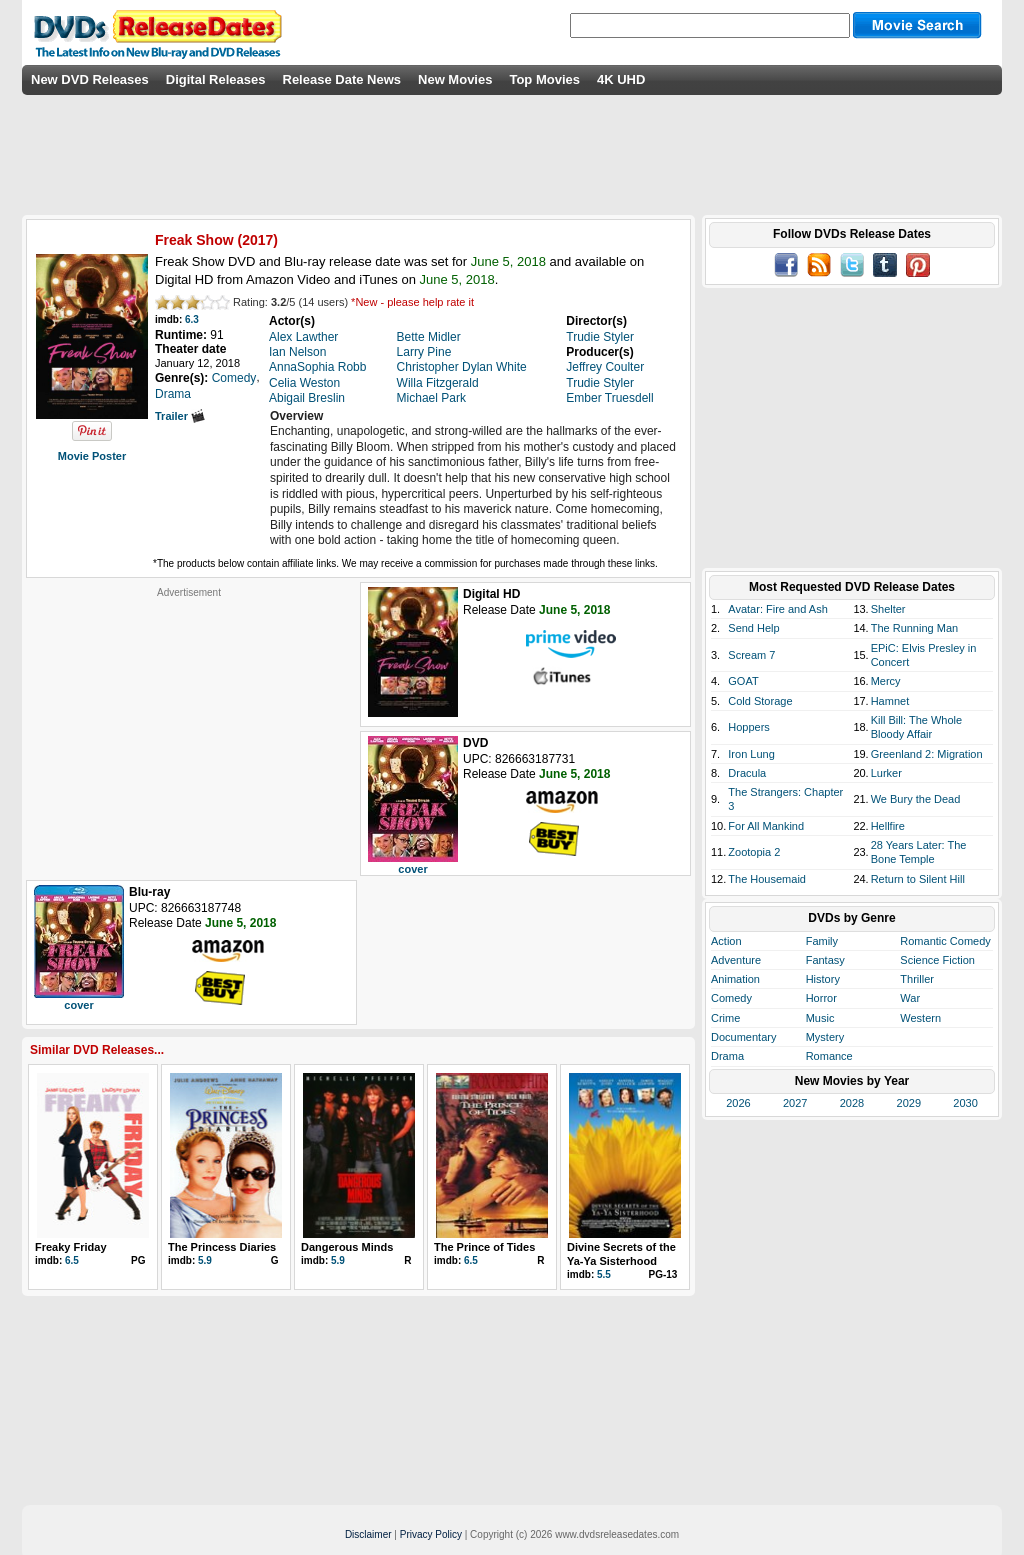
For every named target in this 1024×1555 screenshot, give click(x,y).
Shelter (888, 609)
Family (822, 941)
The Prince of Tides (484, 1247)
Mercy (886, 681)
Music (820, 1018)
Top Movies (544, 79)
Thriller (917, 979)
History (823, 979)
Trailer (180, 416)
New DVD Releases (90, 79)
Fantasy (825, 960)
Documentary (743, 1037)
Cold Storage (760, 701)
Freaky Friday (71, 1247)
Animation (735, 979)
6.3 (192, 319)
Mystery (825, 1037)
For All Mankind (766, 826)
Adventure (736, 960)
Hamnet (890, 701)
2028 (852, 1103)
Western (920, 1018)
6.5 (72, 1260)
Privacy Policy (431, 1534)
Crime (725, 1018)
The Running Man (914, 628)
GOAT (743, 681)
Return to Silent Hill (918, 879)
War (910, 998)
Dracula (747, 773)
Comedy (731, 998)
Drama (727, 1056)
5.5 (604, 1274)
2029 (909, 1103)
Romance (829, 1056)
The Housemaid (767, 879)
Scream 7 (751, 655)
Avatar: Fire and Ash (777, 609)
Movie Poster (92, 456)
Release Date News (342, 79)
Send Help (753, 628)
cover (412, 869)
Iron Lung (751, 754)
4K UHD (621, 79)
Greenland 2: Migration (927, 754)
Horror (821, 998)
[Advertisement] (189, 724)
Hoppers (749, 727)
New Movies (455, 79)
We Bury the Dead (916, 799)
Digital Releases (216, 79)
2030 (965, 1103)
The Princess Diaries (222, 1247)
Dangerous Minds (347, 1247)
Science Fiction (937, 960)
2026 (738, 1103)
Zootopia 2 (754, 852)
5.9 (205, 1260)
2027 (795, 1103)
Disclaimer (368, 1534)
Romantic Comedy (945, 941)
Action (726, 941)
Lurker (886, 773)
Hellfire (888, 826)
